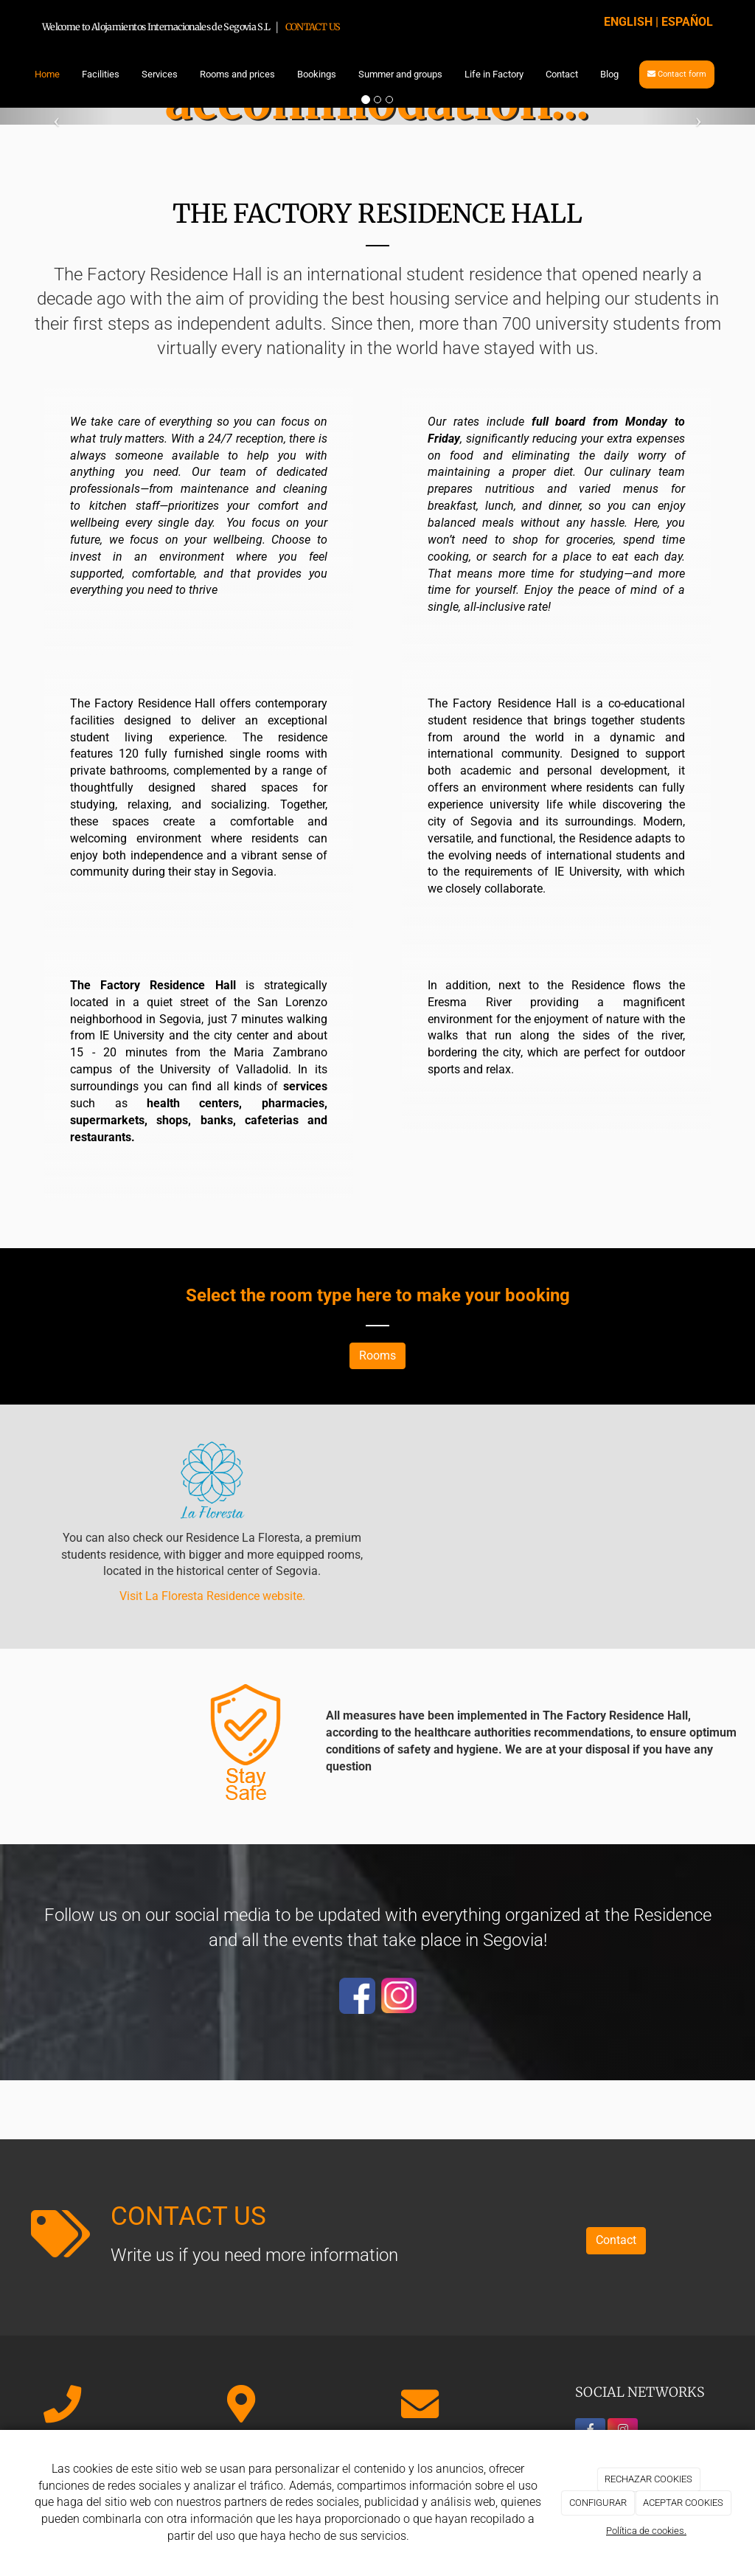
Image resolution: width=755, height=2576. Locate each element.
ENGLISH (628, 22)
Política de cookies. (646, 2530)
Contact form (676, 74)
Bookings (316, 74)
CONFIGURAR (598, 2502)
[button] (57, 116)
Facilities (100, 74)
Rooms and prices (237, 74)
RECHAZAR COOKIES (648, 2479)
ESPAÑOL (687, 22)
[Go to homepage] (16, 74)
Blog (609, 74)
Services (160, 74)
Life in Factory (494, 74)
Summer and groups (400, 74)
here (374, 1295)
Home (47, 74)
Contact (562, 74)
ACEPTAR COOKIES (683, 2502)
